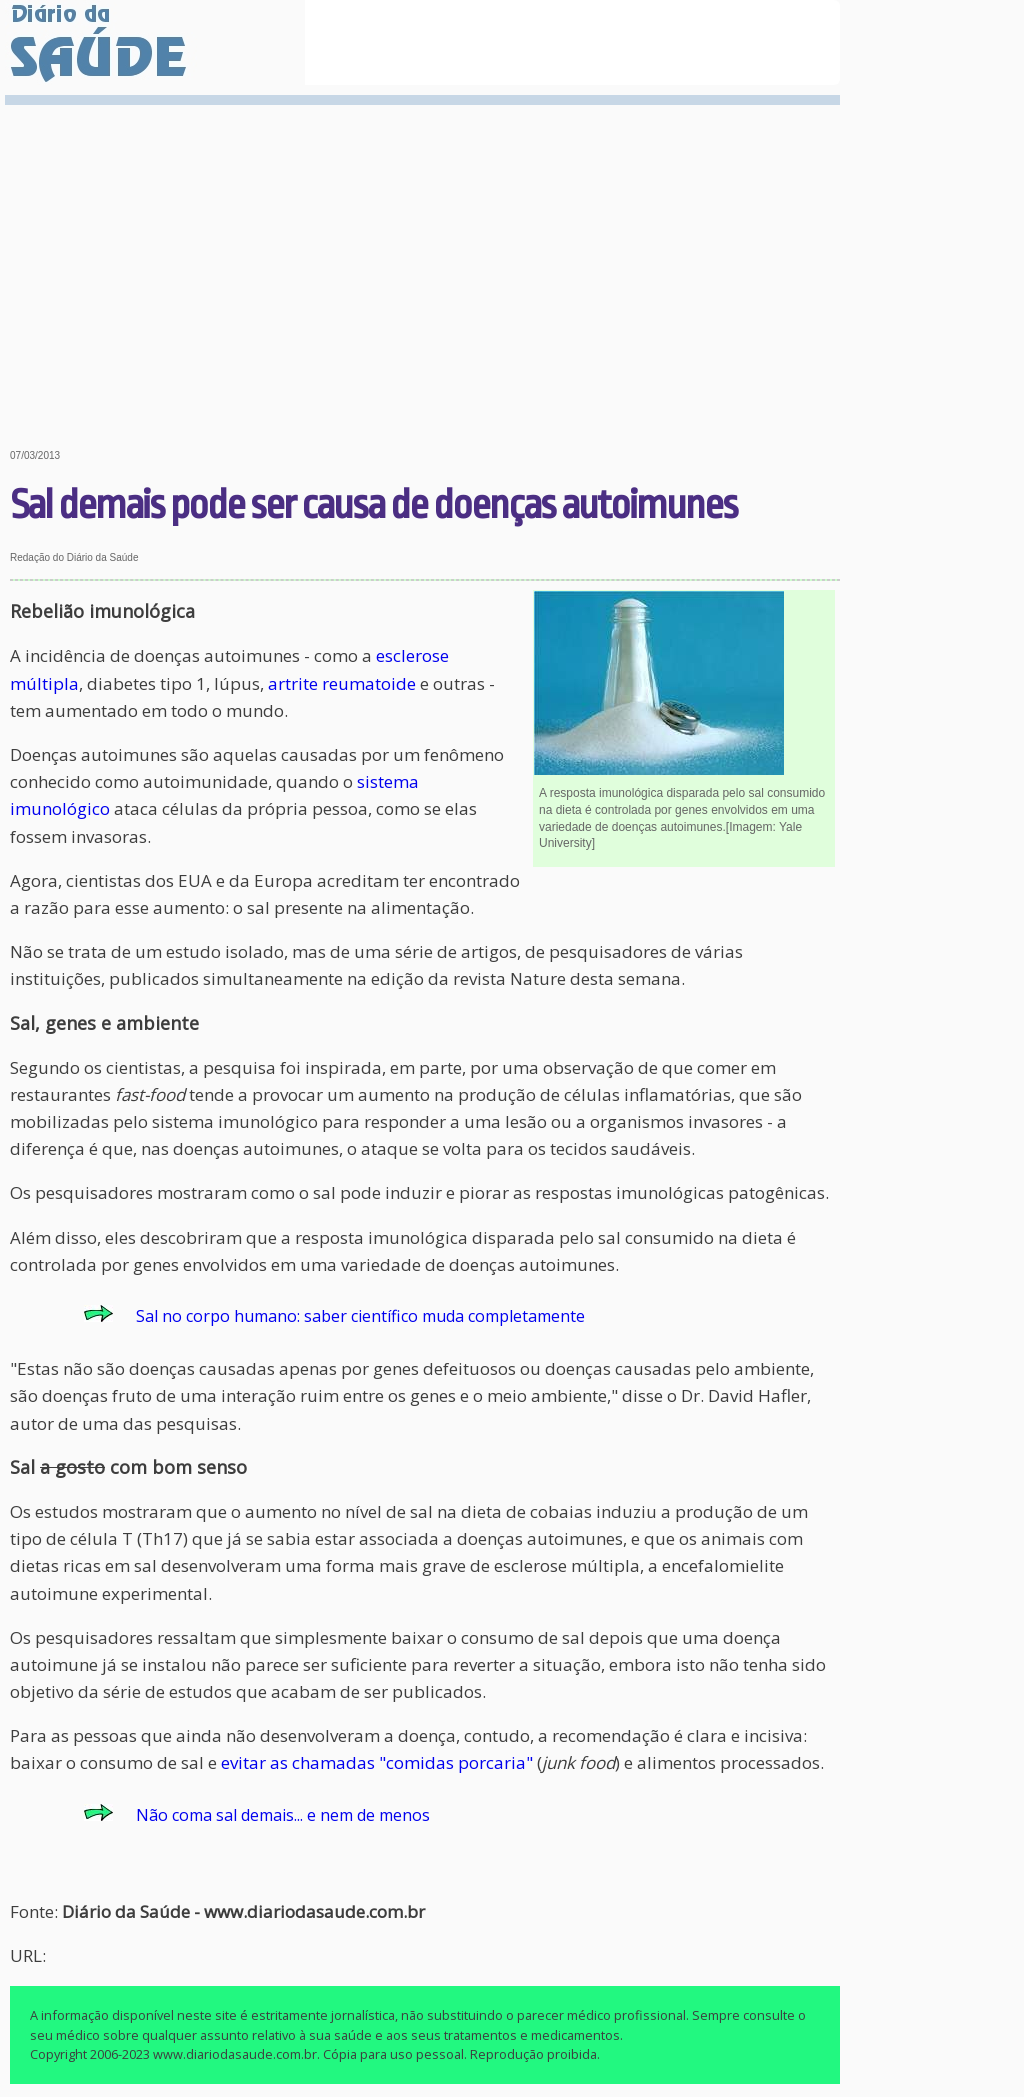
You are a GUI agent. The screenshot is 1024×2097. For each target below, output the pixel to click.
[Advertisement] (425, 262)
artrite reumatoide (342, 683)
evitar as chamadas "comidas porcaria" (377, 1762)
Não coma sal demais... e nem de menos (283, 1815)
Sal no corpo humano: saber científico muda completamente (360, 1316)
